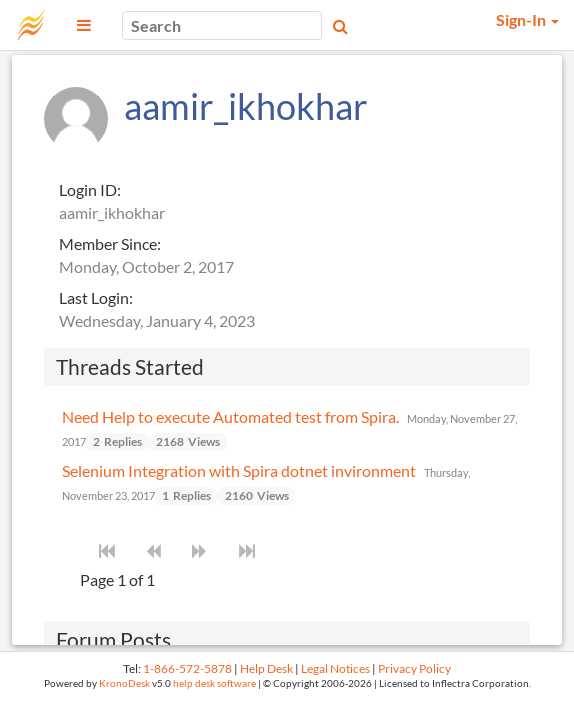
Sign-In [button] (527, 19)
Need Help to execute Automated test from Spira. (230, 416)
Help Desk (266, 668)
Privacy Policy (414, 668)
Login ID (88, 189)
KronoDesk (124, 683)
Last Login (94, 297)
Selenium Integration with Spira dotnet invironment (239, 470)
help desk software (214, 683)
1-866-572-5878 (187, 668)
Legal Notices (335, 668)
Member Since (108, 243)
